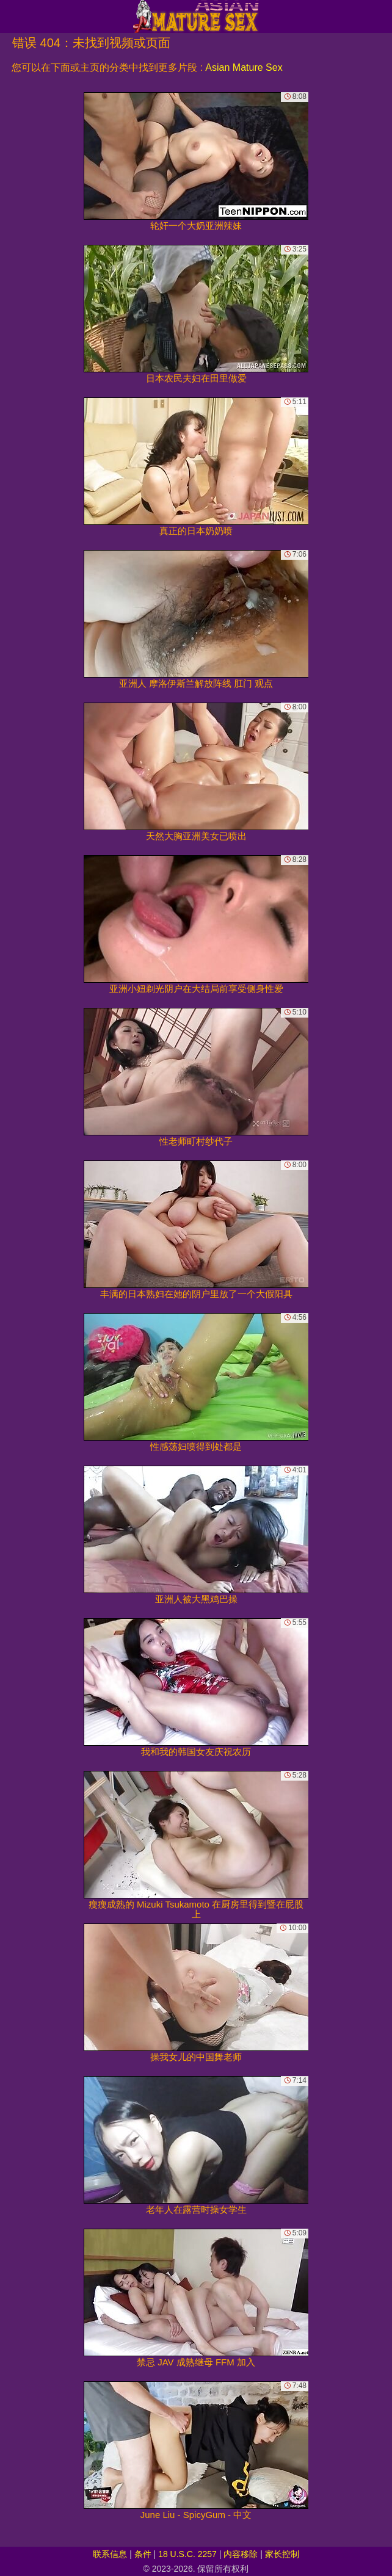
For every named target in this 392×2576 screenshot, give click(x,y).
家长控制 (282, 2554)
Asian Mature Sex (243, 67)
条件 (142, 2554)
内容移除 (240, 2554)
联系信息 (110, 2554)
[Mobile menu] (11, 16)
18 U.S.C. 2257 (187, 2554)
